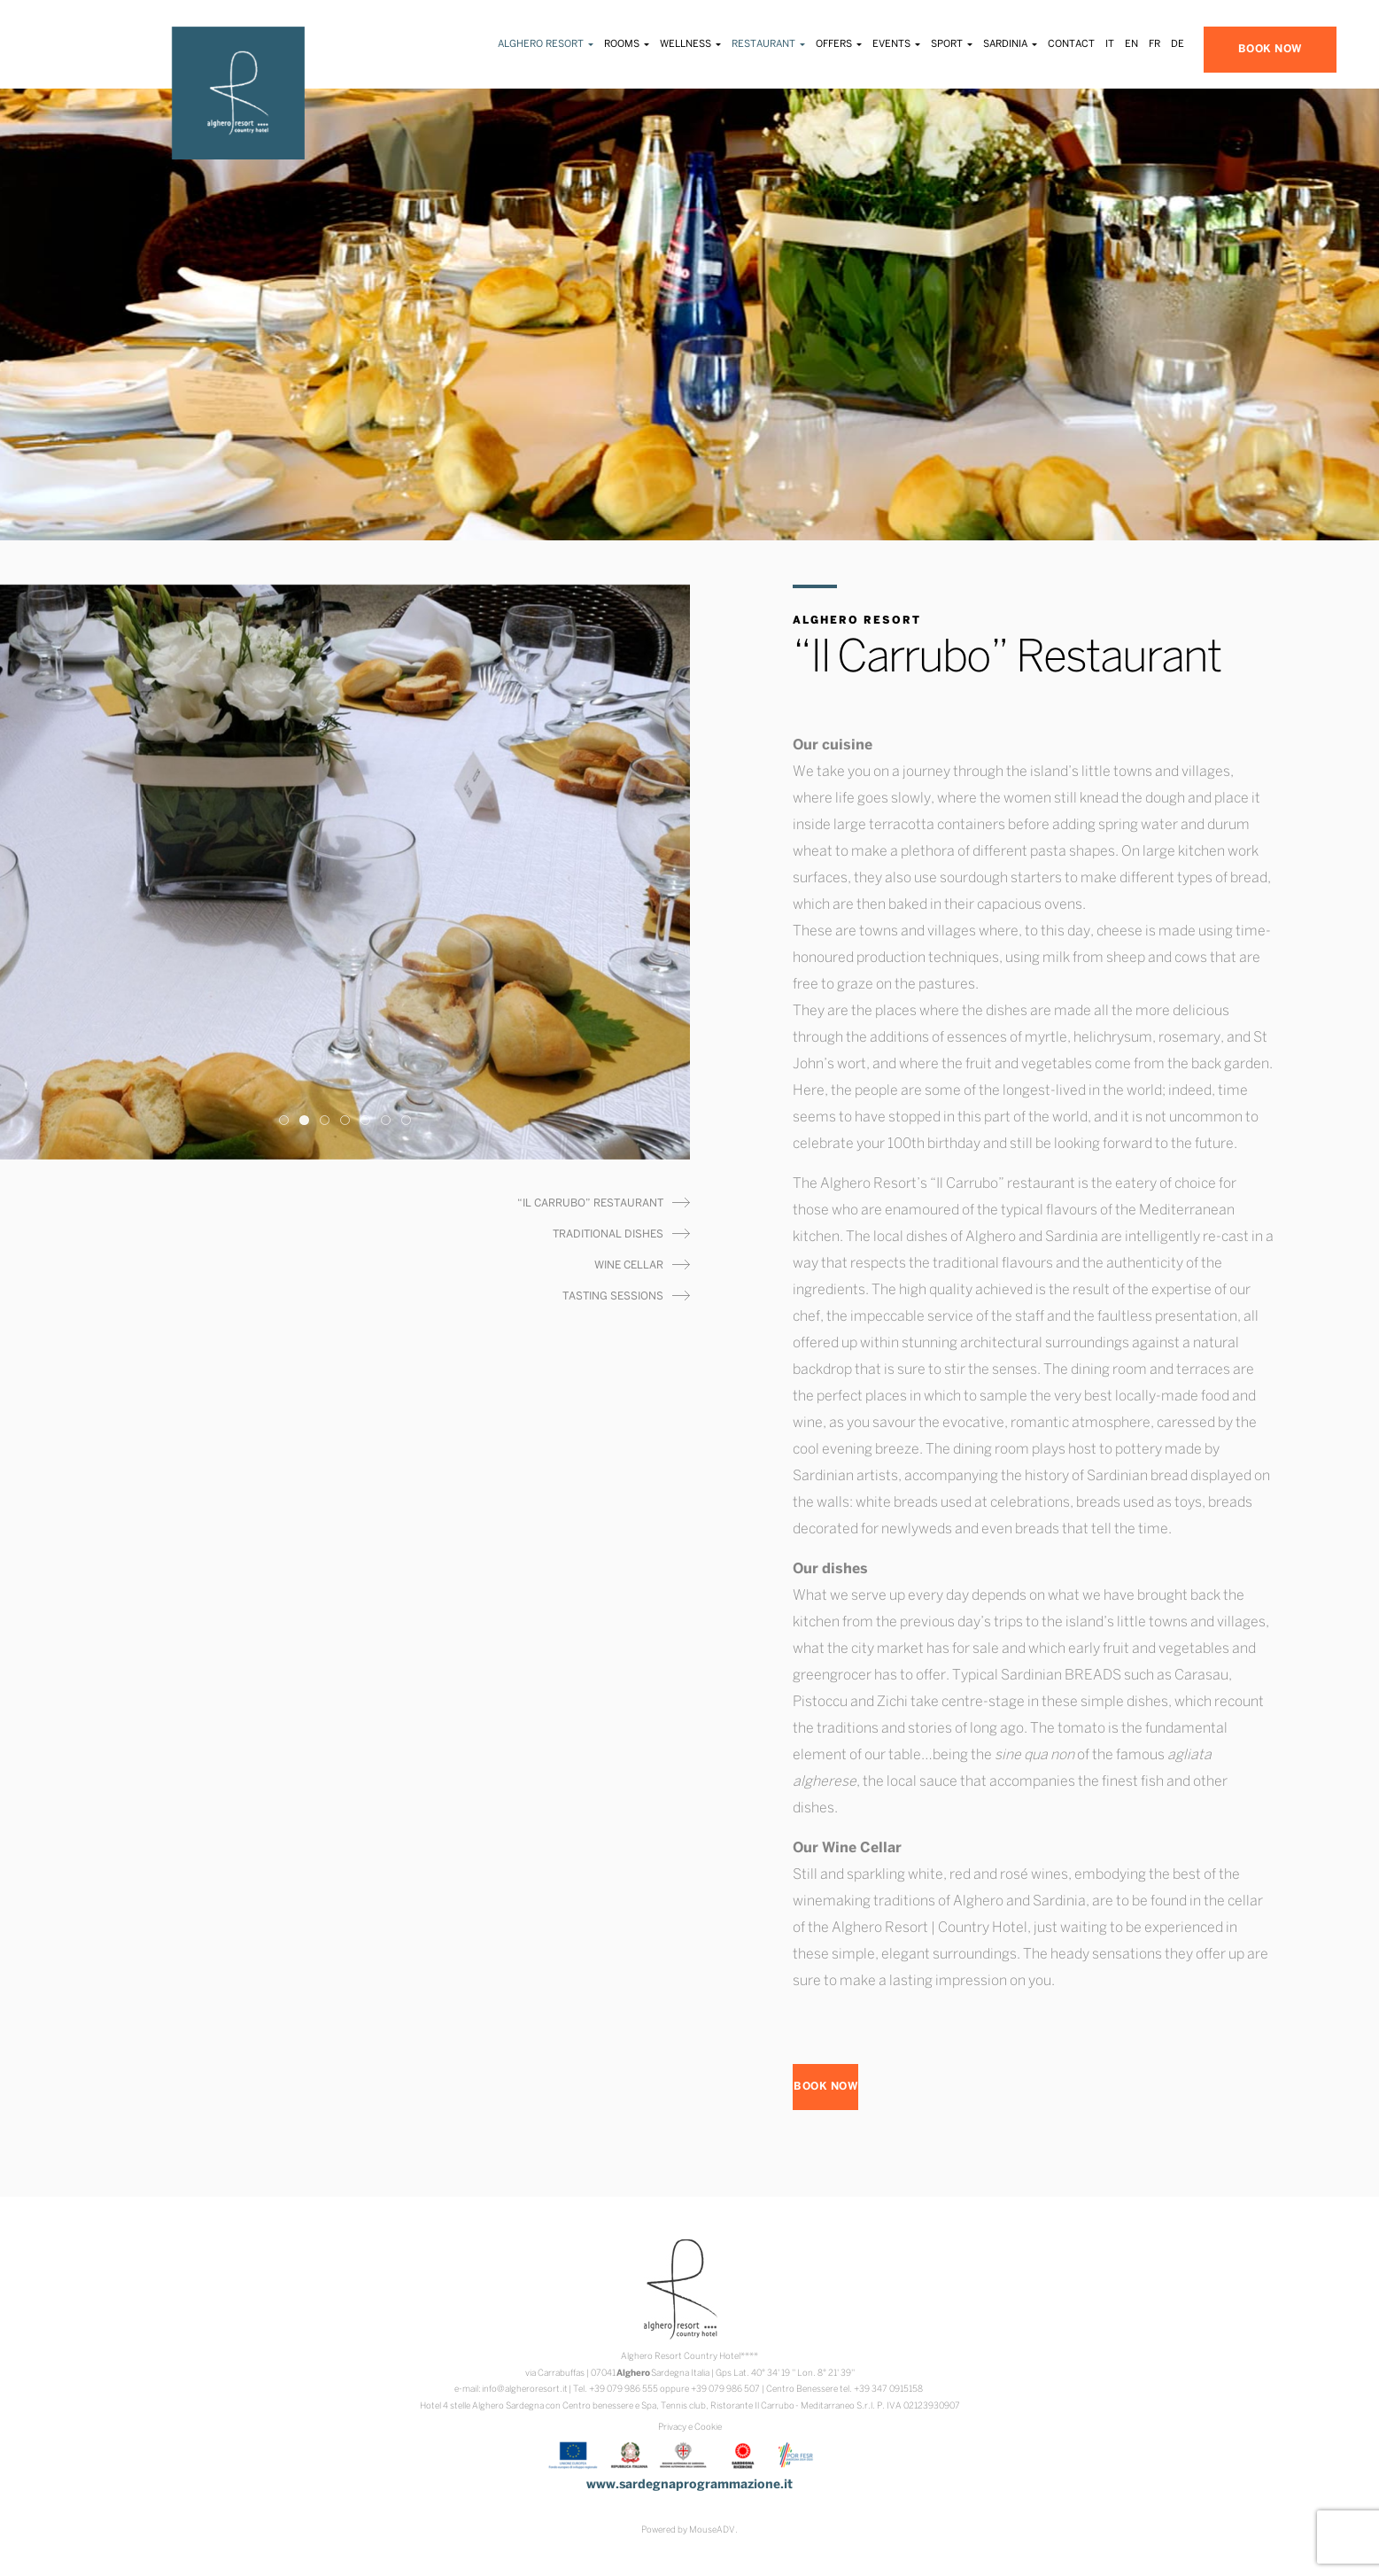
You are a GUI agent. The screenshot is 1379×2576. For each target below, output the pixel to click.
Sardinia (1010, 44)
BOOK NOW (1270, 49)
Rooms (626, 44)
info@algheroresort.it (525, 2390)
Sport (951, 44)
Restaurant (768, 44)
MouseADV (712, 2530)
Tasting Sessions (612, 1296)
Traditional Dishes (608, 1234)
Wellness (690, 44)
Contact (1071, 44)
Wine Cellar (628, 1265)
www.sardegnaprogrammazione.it (689, 2485)
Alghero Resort (545, 44)
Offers (839, 44)
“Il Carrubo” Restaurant (590, 1203)
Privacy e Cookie (690, 2428)
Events (896, 44)
